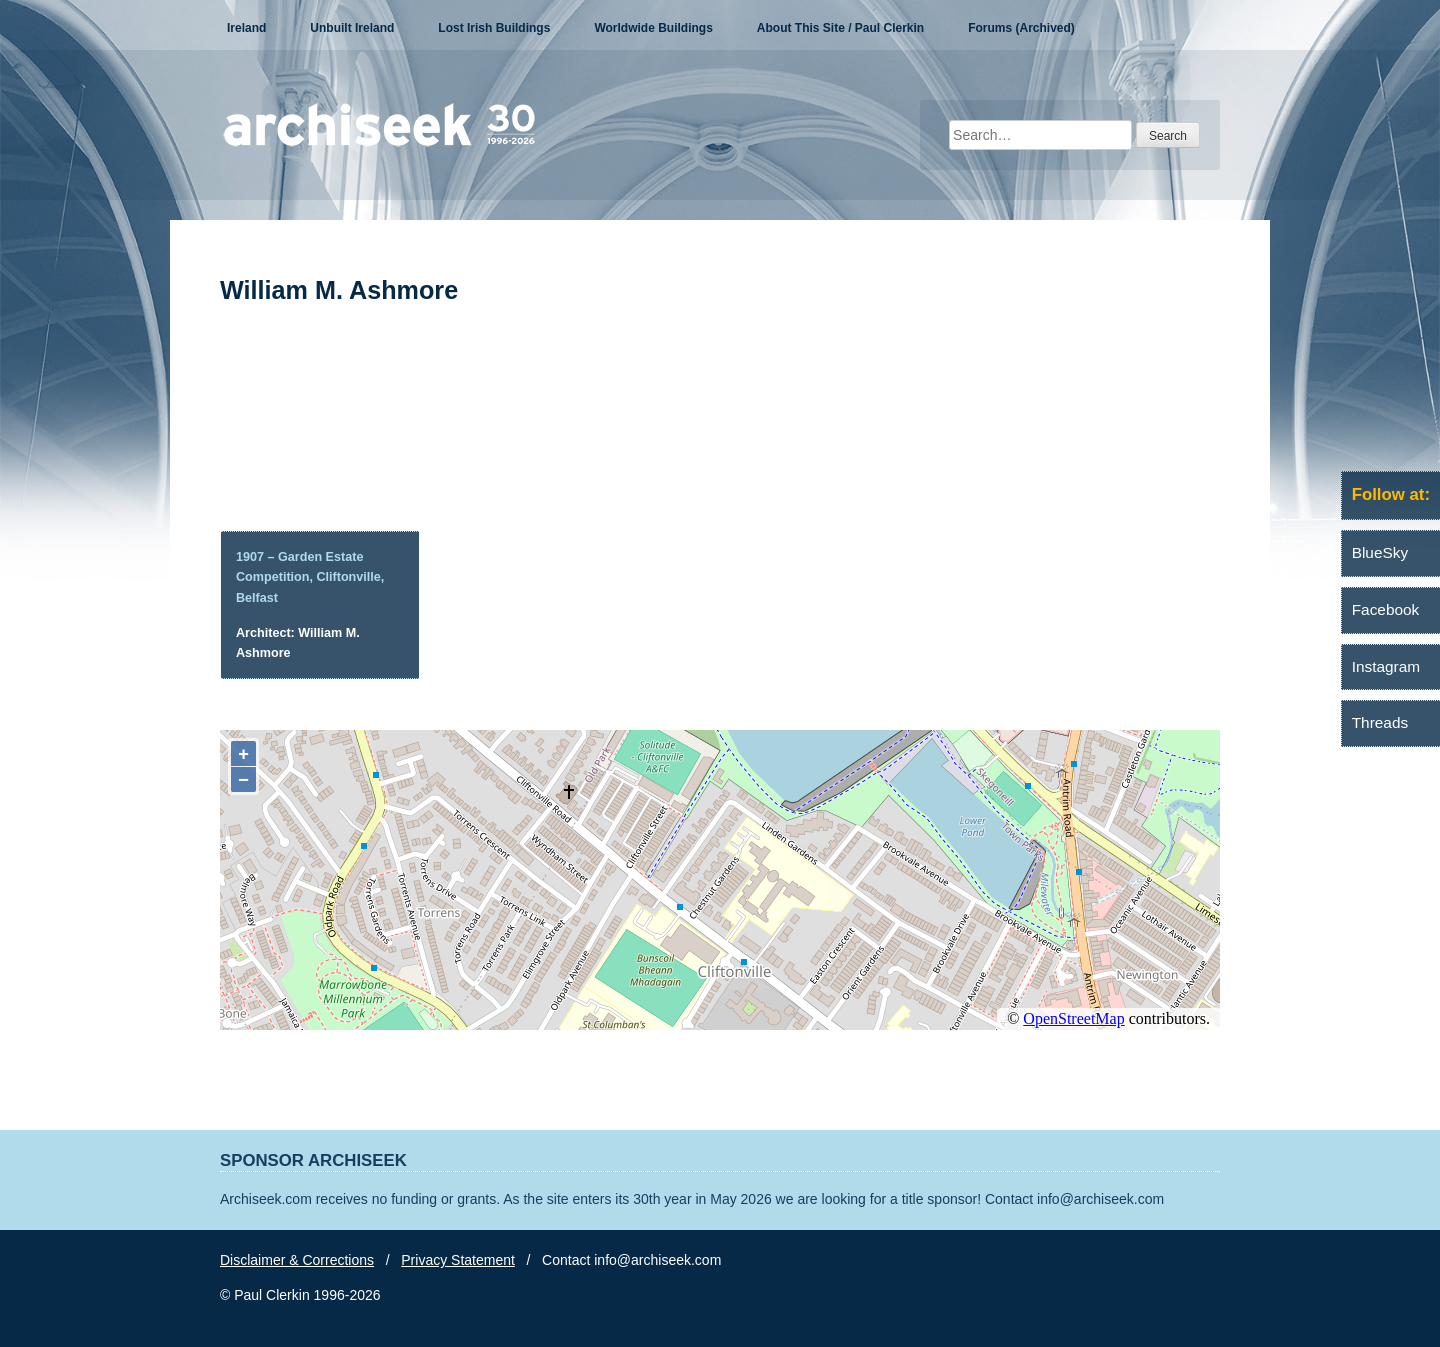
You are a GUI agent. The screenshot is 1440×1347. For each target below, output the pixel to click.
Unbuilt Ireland (352, 28)
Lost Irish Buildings (494, 28)
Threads (1380, 722)
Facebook (1386, 609)
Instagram (1386, 666)
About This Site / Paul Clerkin (840, 28)
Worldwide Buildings (653, 28)
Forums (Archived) (1021, 28)
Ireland (246, 28)
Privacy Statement (458, 1260)
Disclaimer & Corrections (297, 1260)
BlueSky (1380, 552)
